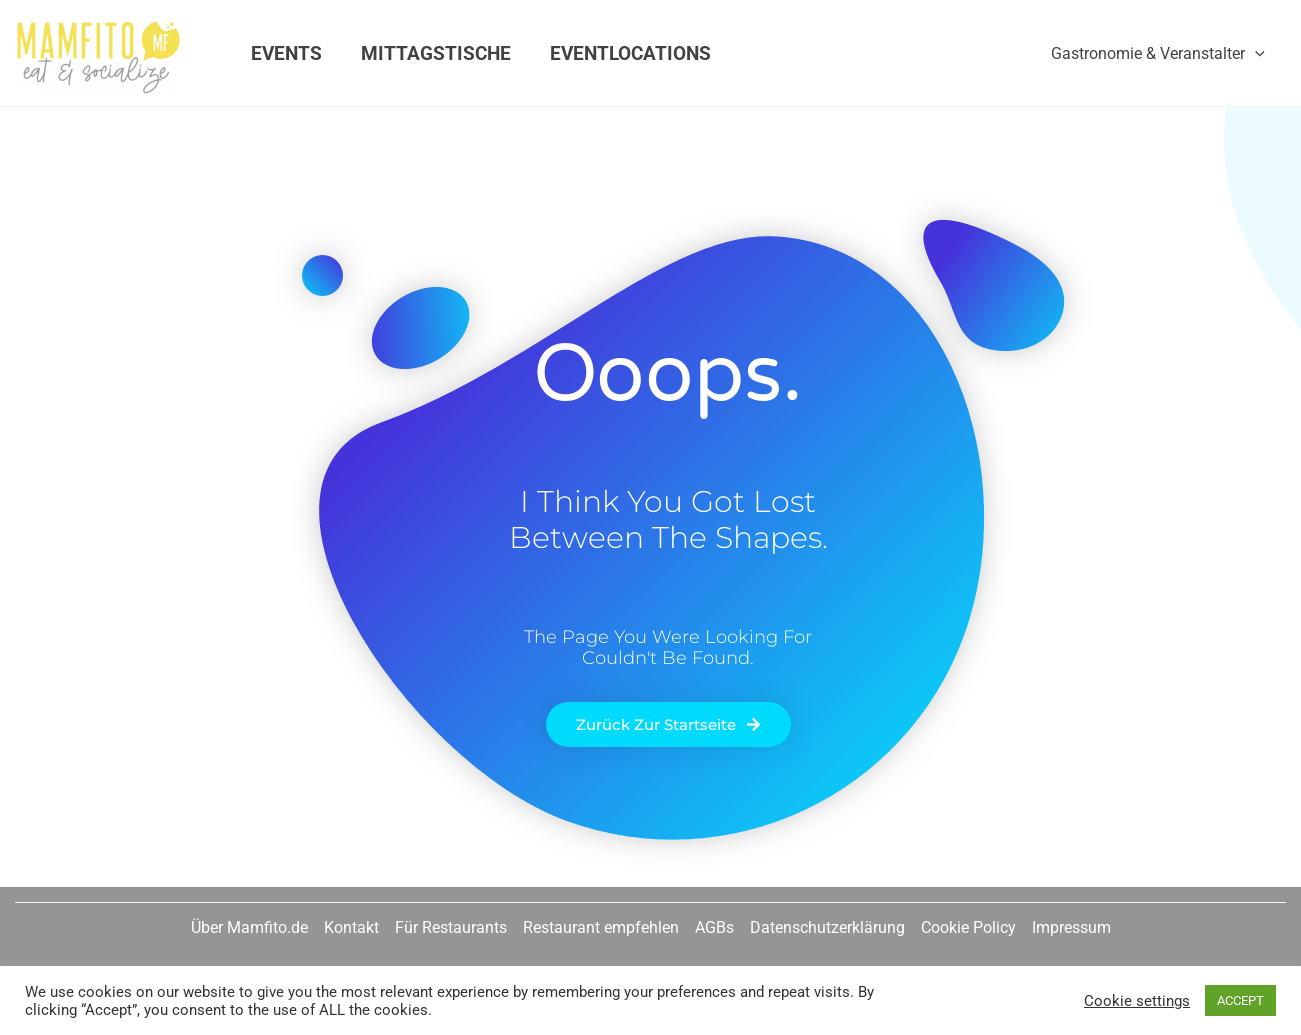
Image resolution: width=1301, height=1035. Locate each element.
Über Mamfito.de (249, 927)
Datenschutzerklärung (827, 927)
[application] (1255, 53)
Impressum (1071, 927)
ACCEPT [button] (1240, 1000)
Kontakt (351, 927)
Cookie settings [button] (1137, 1001)
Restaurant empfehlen (601, 927)
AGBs (714, 927)
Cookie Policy (968, 927)
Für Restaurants (451, 927)
